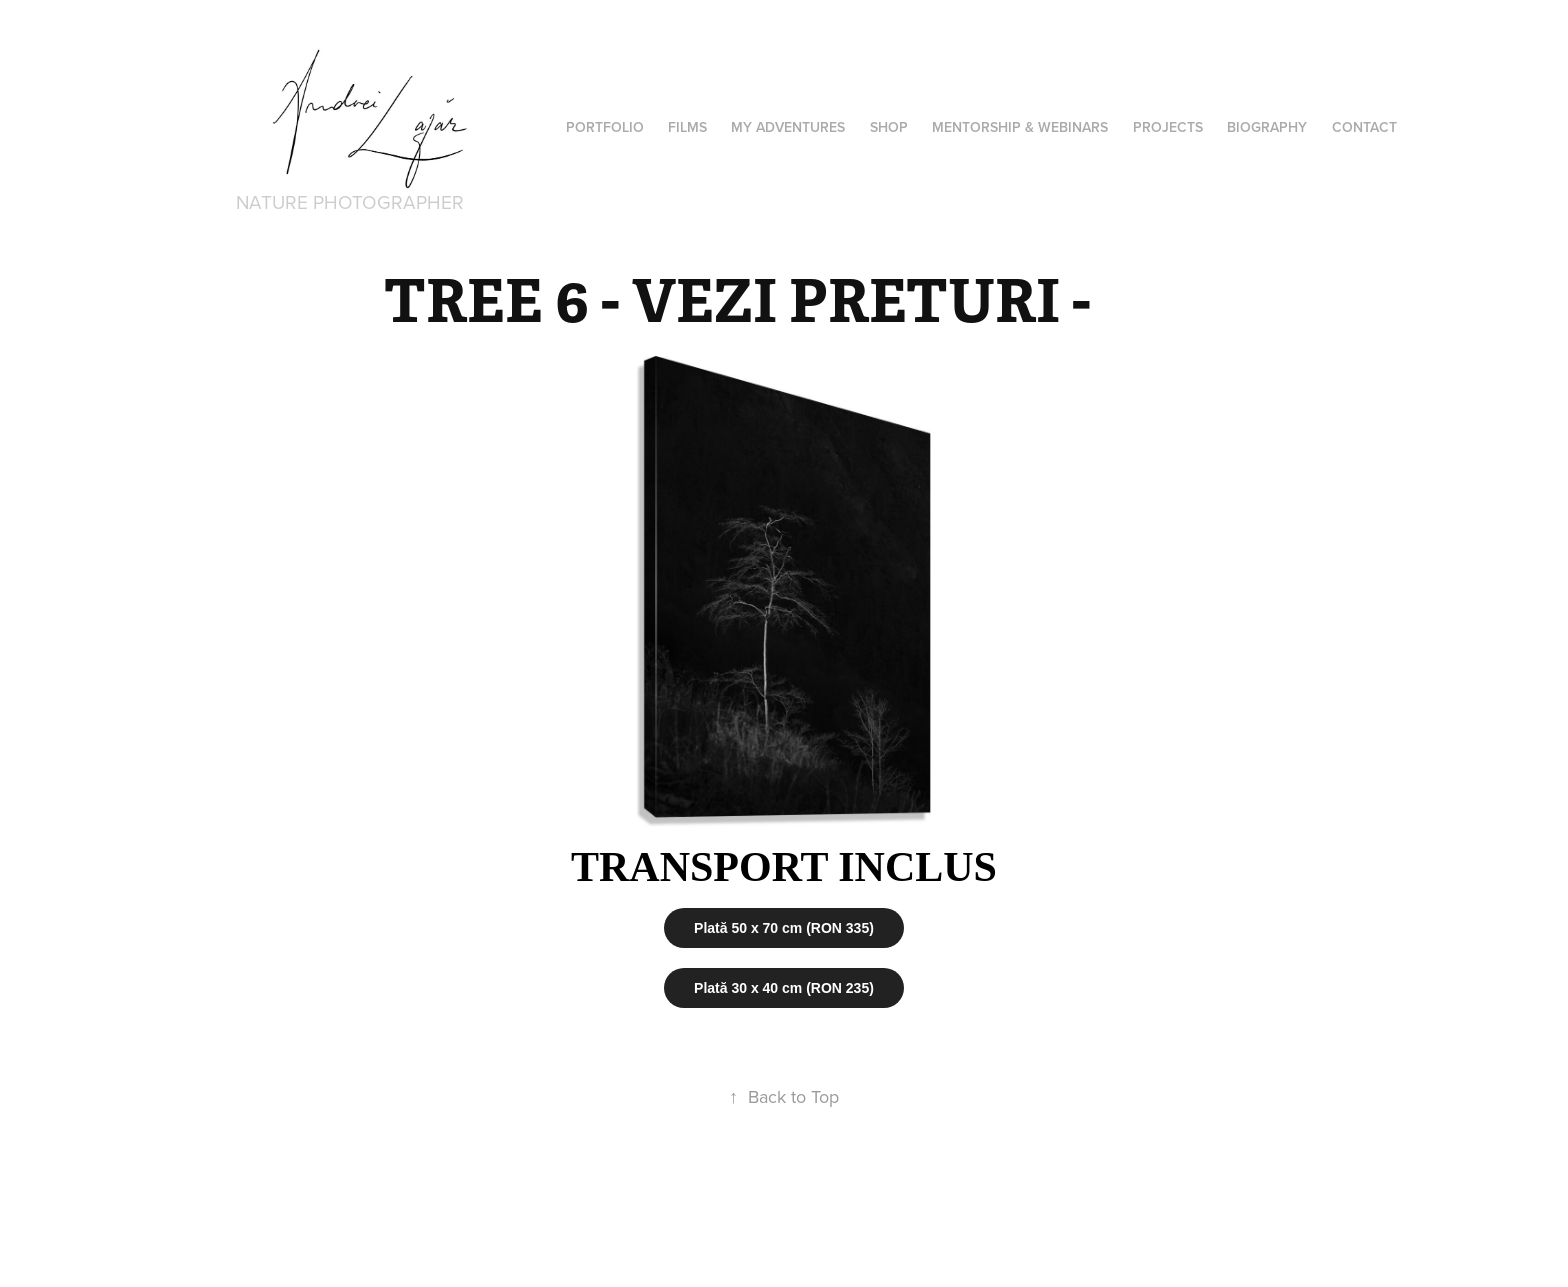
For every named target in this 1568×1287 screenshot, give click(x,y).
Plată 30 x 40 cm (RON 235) (784, 988)
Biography (1267, 127)
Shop (889, 127)
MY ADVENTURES (788, 127)
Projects (1168, 127)
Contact (1364, 127)
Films (687, 127)
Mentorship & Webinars (1020, 127)
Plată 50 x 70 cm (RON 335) (784, 928)
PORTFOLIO (605, 127)
